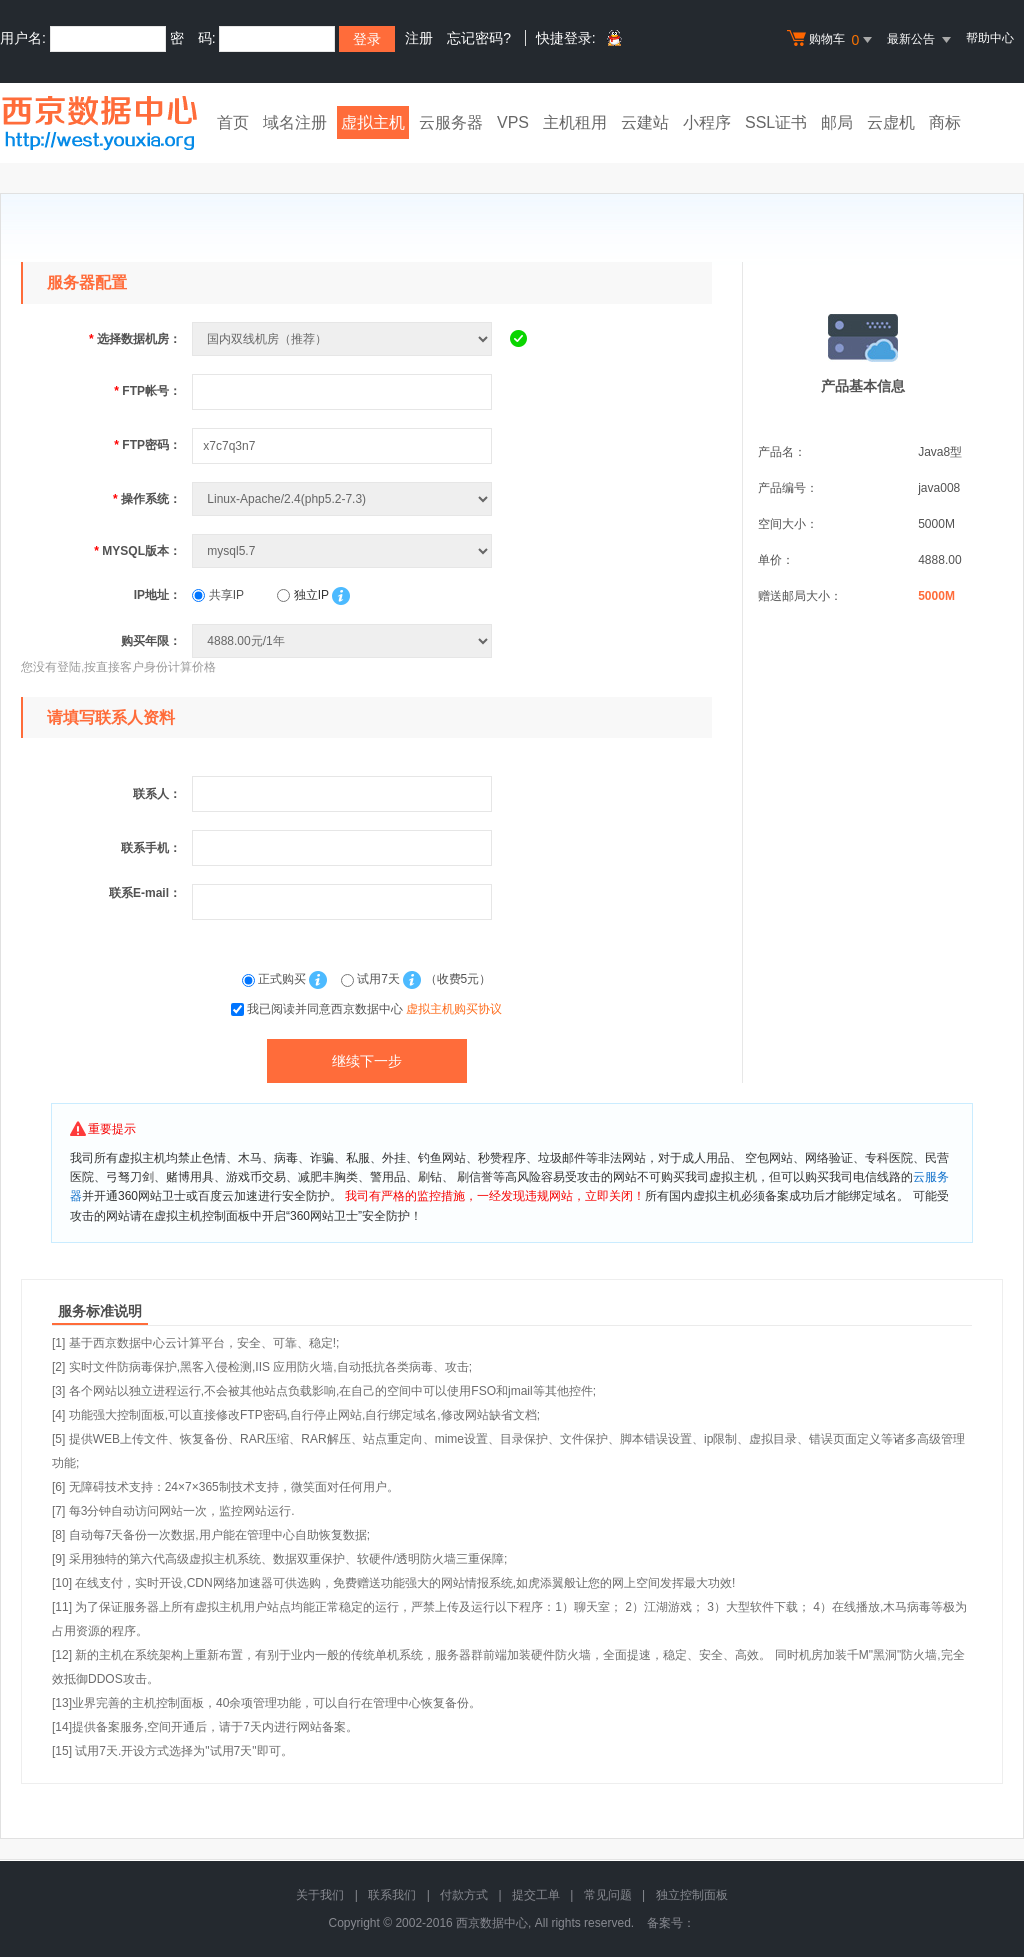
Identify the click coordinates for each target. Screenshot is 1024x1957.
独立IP (302, 595)
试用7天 (372, 979)
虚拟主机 (373, 122)
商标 (945, 122)
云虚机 (891, 122)
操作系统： (147, 499)
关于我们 (320, 1895)
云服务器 (451, 122)
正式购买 (276, 979)
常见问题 (608, 1895)
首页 (233, 122)
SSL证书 (776, 122)
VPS (513, 122)
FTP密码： (147, 445)
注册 (419, 38)
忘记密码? (479, 38)
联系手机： (151, 848)
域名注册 (295, 122)
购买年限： (151, 641)
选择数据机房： (135, 339)
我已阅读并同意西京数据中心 (374, 1009)
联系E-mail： (145, 893)
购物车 (832, 40)
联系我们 (392, 1895)
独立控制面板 (692, 1895)
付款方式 (464, 1895)
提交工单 (536, 1895)
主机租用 (575, 122)
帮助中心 (990, 38)
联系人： (157, 794)
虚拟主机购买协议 (454, 1009)
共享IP (218, 595)
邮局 (837, 122)
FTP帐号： (147, 391)
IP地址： (157, 595)
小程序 (707, 122)
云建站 (645, 122)
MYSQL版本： (137, 551)
